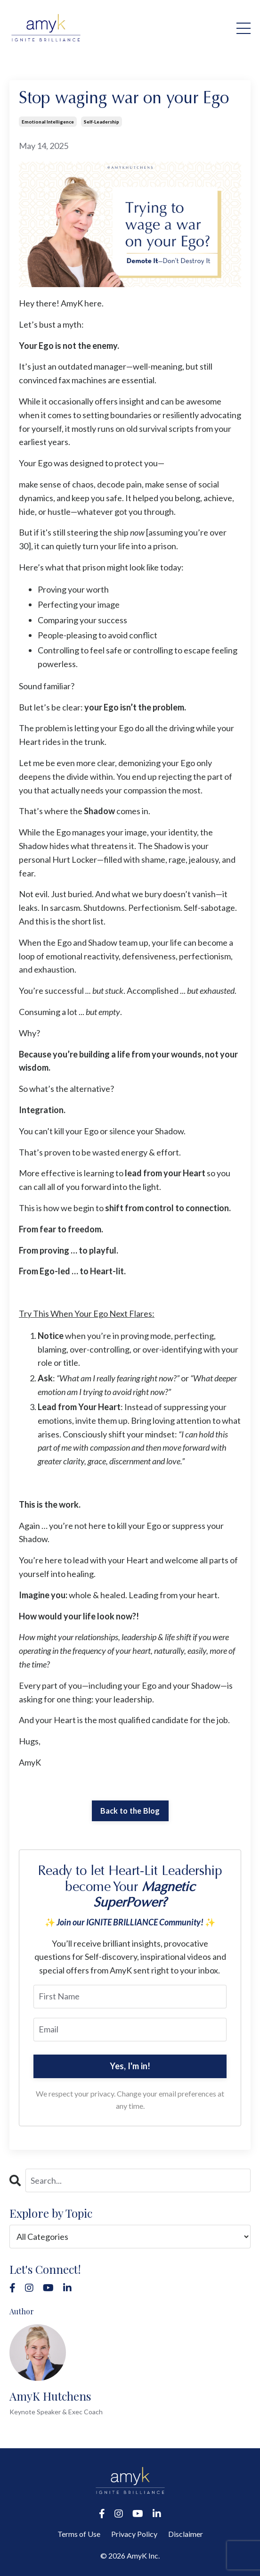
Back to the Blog (130, 1810)
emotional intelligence (48, 121)
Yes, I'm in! (130, 2066)
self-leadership (101, 121)
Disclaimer (185, 2533)
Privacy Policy (134, 2533)
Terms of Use (78, 2533)
